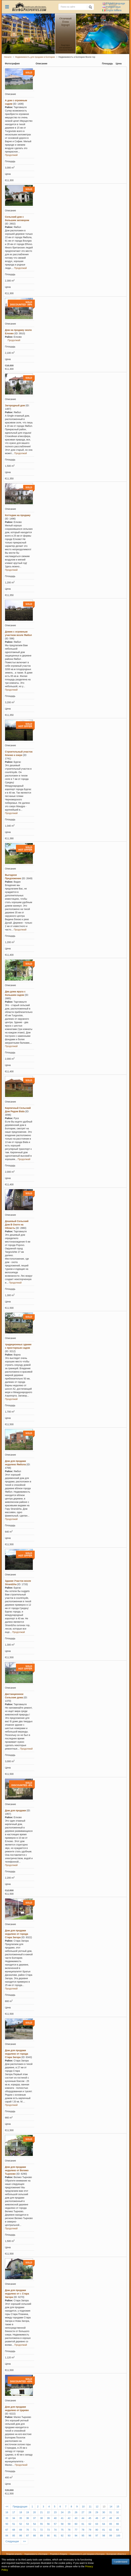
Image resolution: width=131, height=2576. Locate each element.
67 (6, 2529)
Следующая (12, 2541)
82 (110, 2529)
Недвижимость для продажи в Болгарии (35, 57)
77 (76, 2529)
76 (69, 2529)
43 (76, 2518)
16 (6, 2512)
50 (6, 2524)
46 (97, 2518)
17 (13, 2512)
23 (55, 2512)
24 (62, 2512)
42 (69, 2518)
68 (13, 2529)
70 (27, 2529)
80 (97, 2529)
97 (97, 2535)
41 (62, 2518)
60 (76, 2524)
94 (76, 2535)
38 (41, 2518)
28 (90, 2512)
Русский (112, 6)
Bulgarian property (14, 2554)
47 (103, 2518)
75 (62, 2529)
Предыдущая (20, 2506)
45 (90, 2518)
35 (20, 2518)
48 (110, 2518)
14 (111, 2506)
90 (48, 2535)
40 (55, 2518)
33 (6, 2518)
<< (7, 2506)
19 (27, 2512)
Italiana (112, 10)
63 (97, 2524)
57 (55, 2524)
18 (20, 2512)
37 (34, 2518)
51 (13, 2524)
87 (27, 2535)
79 (90, 2529)
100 (118, 2535)
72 (41, 2529)
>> (24, 2541)
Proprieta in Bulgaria (58, 2554)
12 (97, 2506)
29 (97, 2512)
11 (90, 2506)
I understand (120, 2561)
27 (83, 2512)
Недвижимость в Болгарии (35, 2554)
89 (41, 2535)
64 (103, 2524)
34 (13, 2518)
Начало (8, 57)
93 (69, 2535)
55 (41, 2524)
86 (20, 2535)
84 (6, 2535)
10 (83, 2506)
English (114, 3)
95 (83, 2535)
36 (27, 2518)
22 (48, 2512)
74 (55, 2529)
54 (34, 2524)
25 (69, 2512)
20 (34, 2512)
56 (48, 2524)
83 (117, 2529)
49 (117, 2518)
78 (83, 2529)
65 (110, 2524)
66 (117, 2524)
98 (103, 2535)
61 (83, 2524)
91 (55, 2535)
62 (90, 2524)
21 (41, 2512)
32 (117, 2512)
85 (13, 2535)
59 (69, 2524)
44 (83, 2518)
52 (20, 2524)
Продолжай (11, 155)
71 (34, 2529)
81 (103, 2529)
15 (118, 2506)
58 (62, 2524)
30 (103, 2512)
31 (110, 2512)
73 (48, 2529)
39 (48, 2518)
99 (110, 2535)
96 (90, 2535)
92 (62, 2535)
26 (76, 2512)
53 (27, 2524)
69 (20, 2529)
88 (34, 2535)
